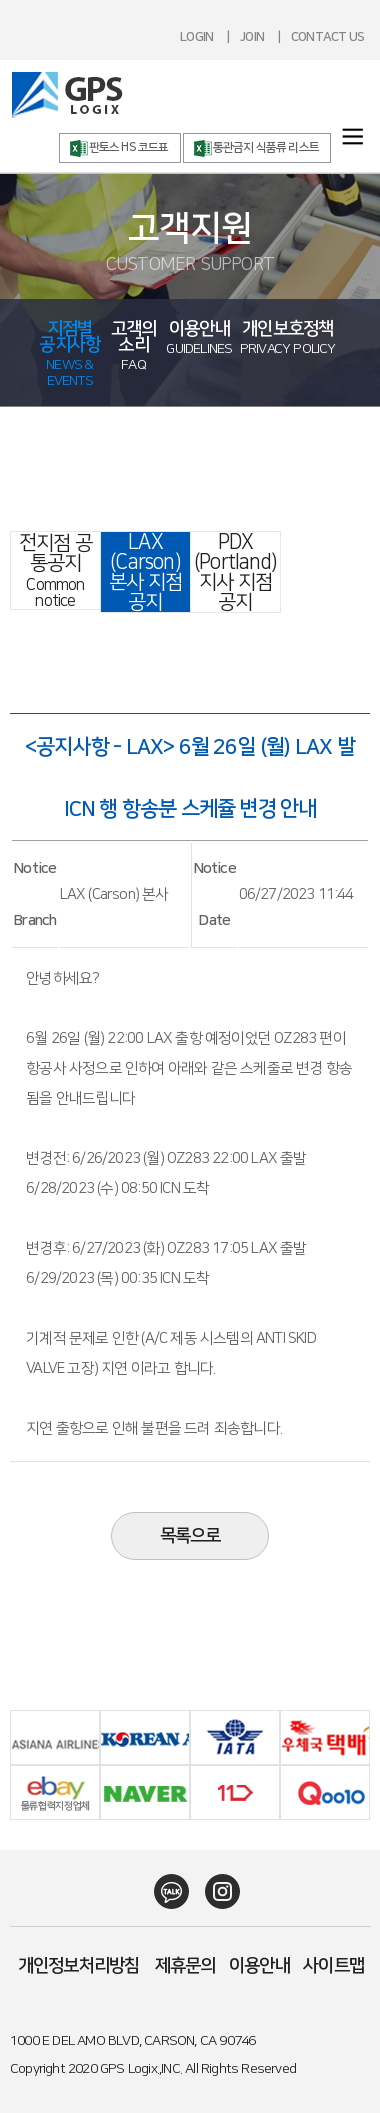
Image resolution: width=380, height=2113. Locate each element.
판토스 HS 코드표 (129, 147)
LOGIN (196, 37)
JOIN (252, 37)
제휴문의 (185, 1966)
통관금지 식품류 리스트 (266, 147)
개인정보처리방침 (79, 1966)
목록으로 (190, 1536)
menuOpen (352, 136)
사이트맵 (333, 1966)
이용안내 (259, 1966)
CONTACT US (327, 37)
